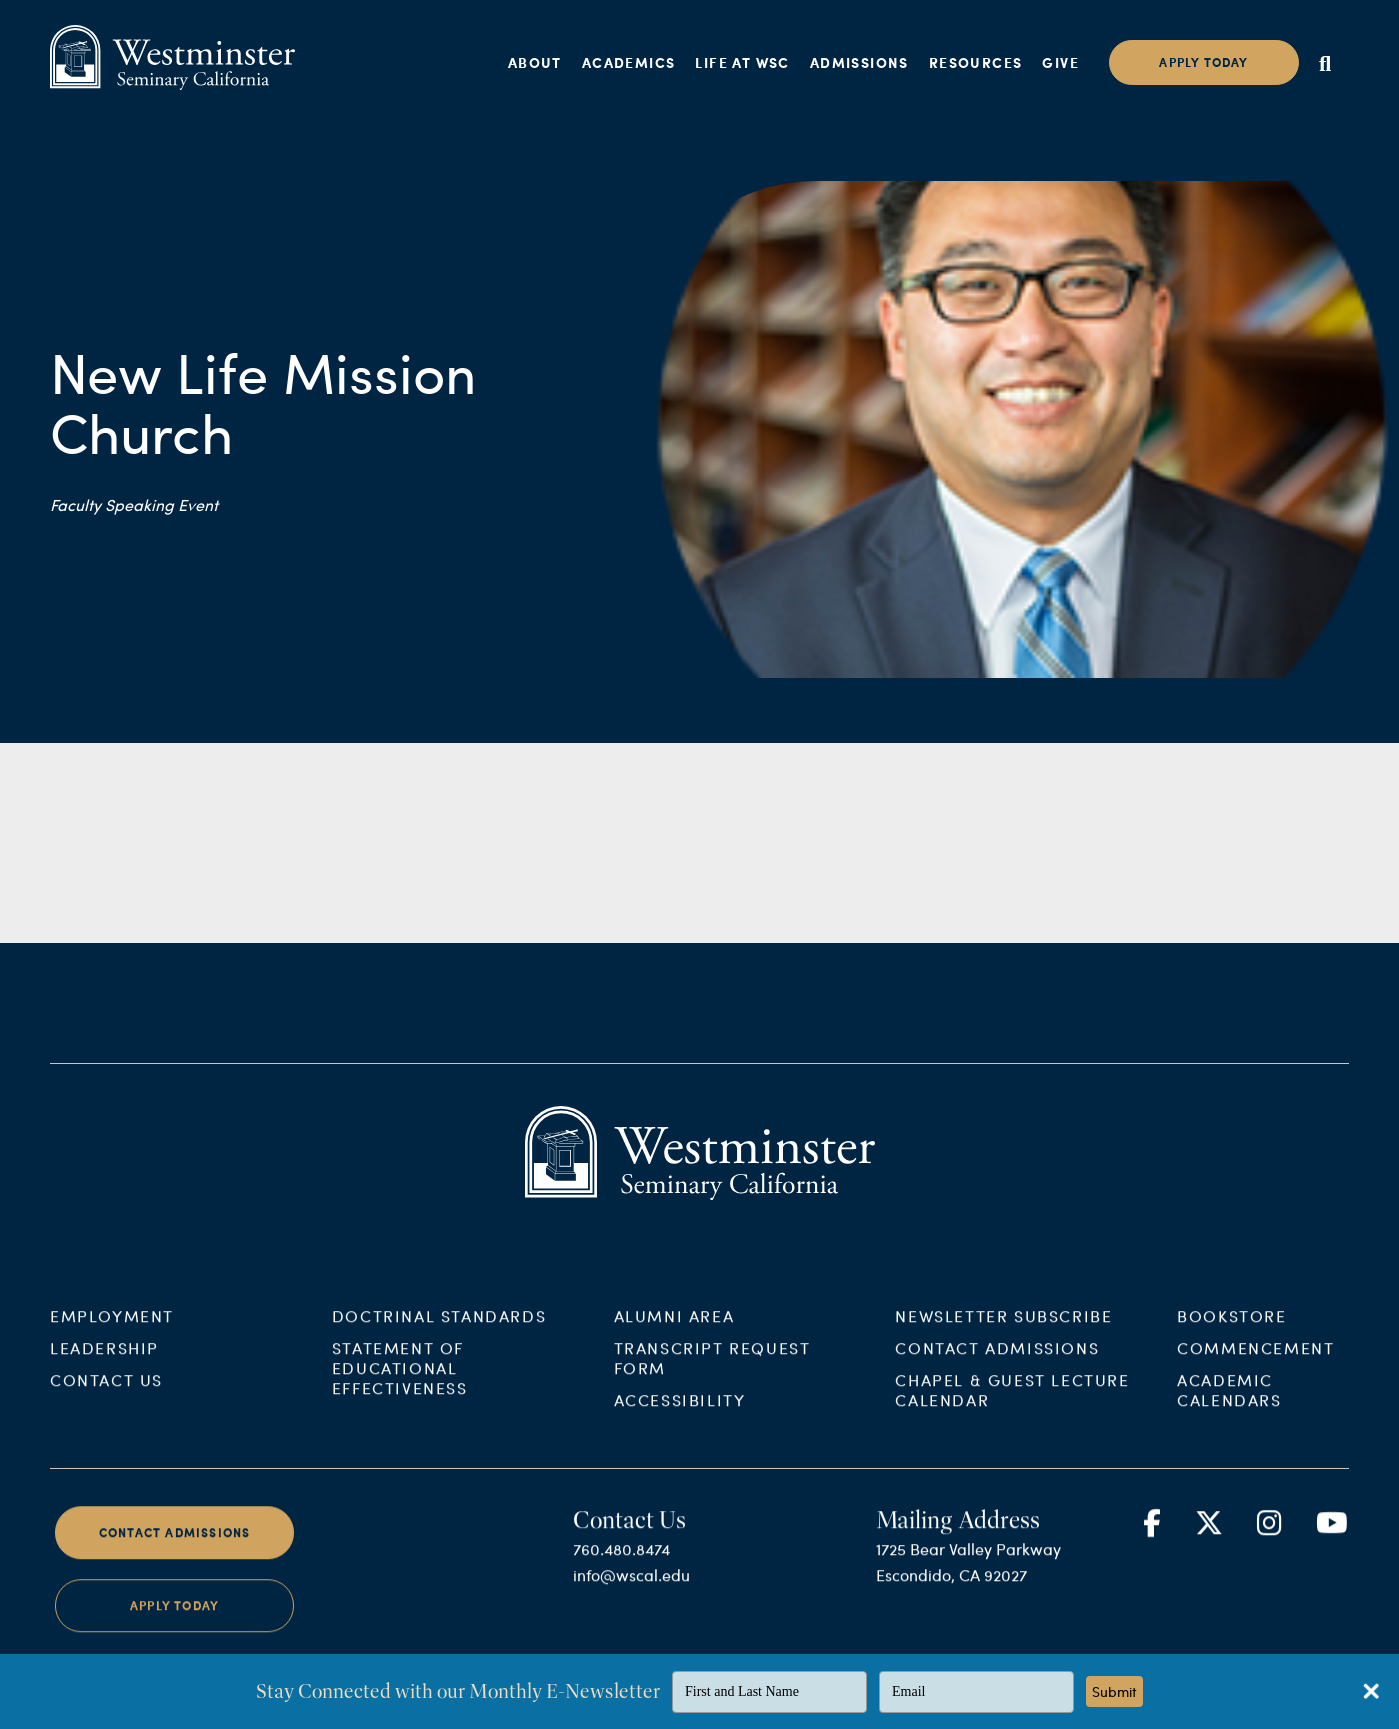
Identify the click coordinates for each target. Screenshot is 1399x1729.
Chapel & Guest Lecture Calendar (1012, 1408)
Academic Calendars (1229, 1408)
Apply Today (174, 1625)
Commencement (1255, 1366)
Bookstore (1231, 1334)
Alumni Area (674, 1334)
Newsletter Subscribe (1003, 1334)
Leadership (104, 1366)
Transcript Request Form (712, 1376)
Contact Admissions (997, 1366)
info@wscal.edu (631, 1593)
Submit (1114, 1691)
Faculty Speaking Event (134, 504)
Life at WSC (742, 62)
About (535, 62)
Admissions (859, 62)
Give (1060, 62)
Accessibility (680, 1418)
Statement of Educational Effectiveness (400, 1386)
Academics (629, 62)
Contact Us (106, 1398)
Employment (112, 1334)
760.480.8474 (621, 1567)
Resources (976, 62)
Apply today (1203, 62)
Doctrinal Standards (439, 1334)
